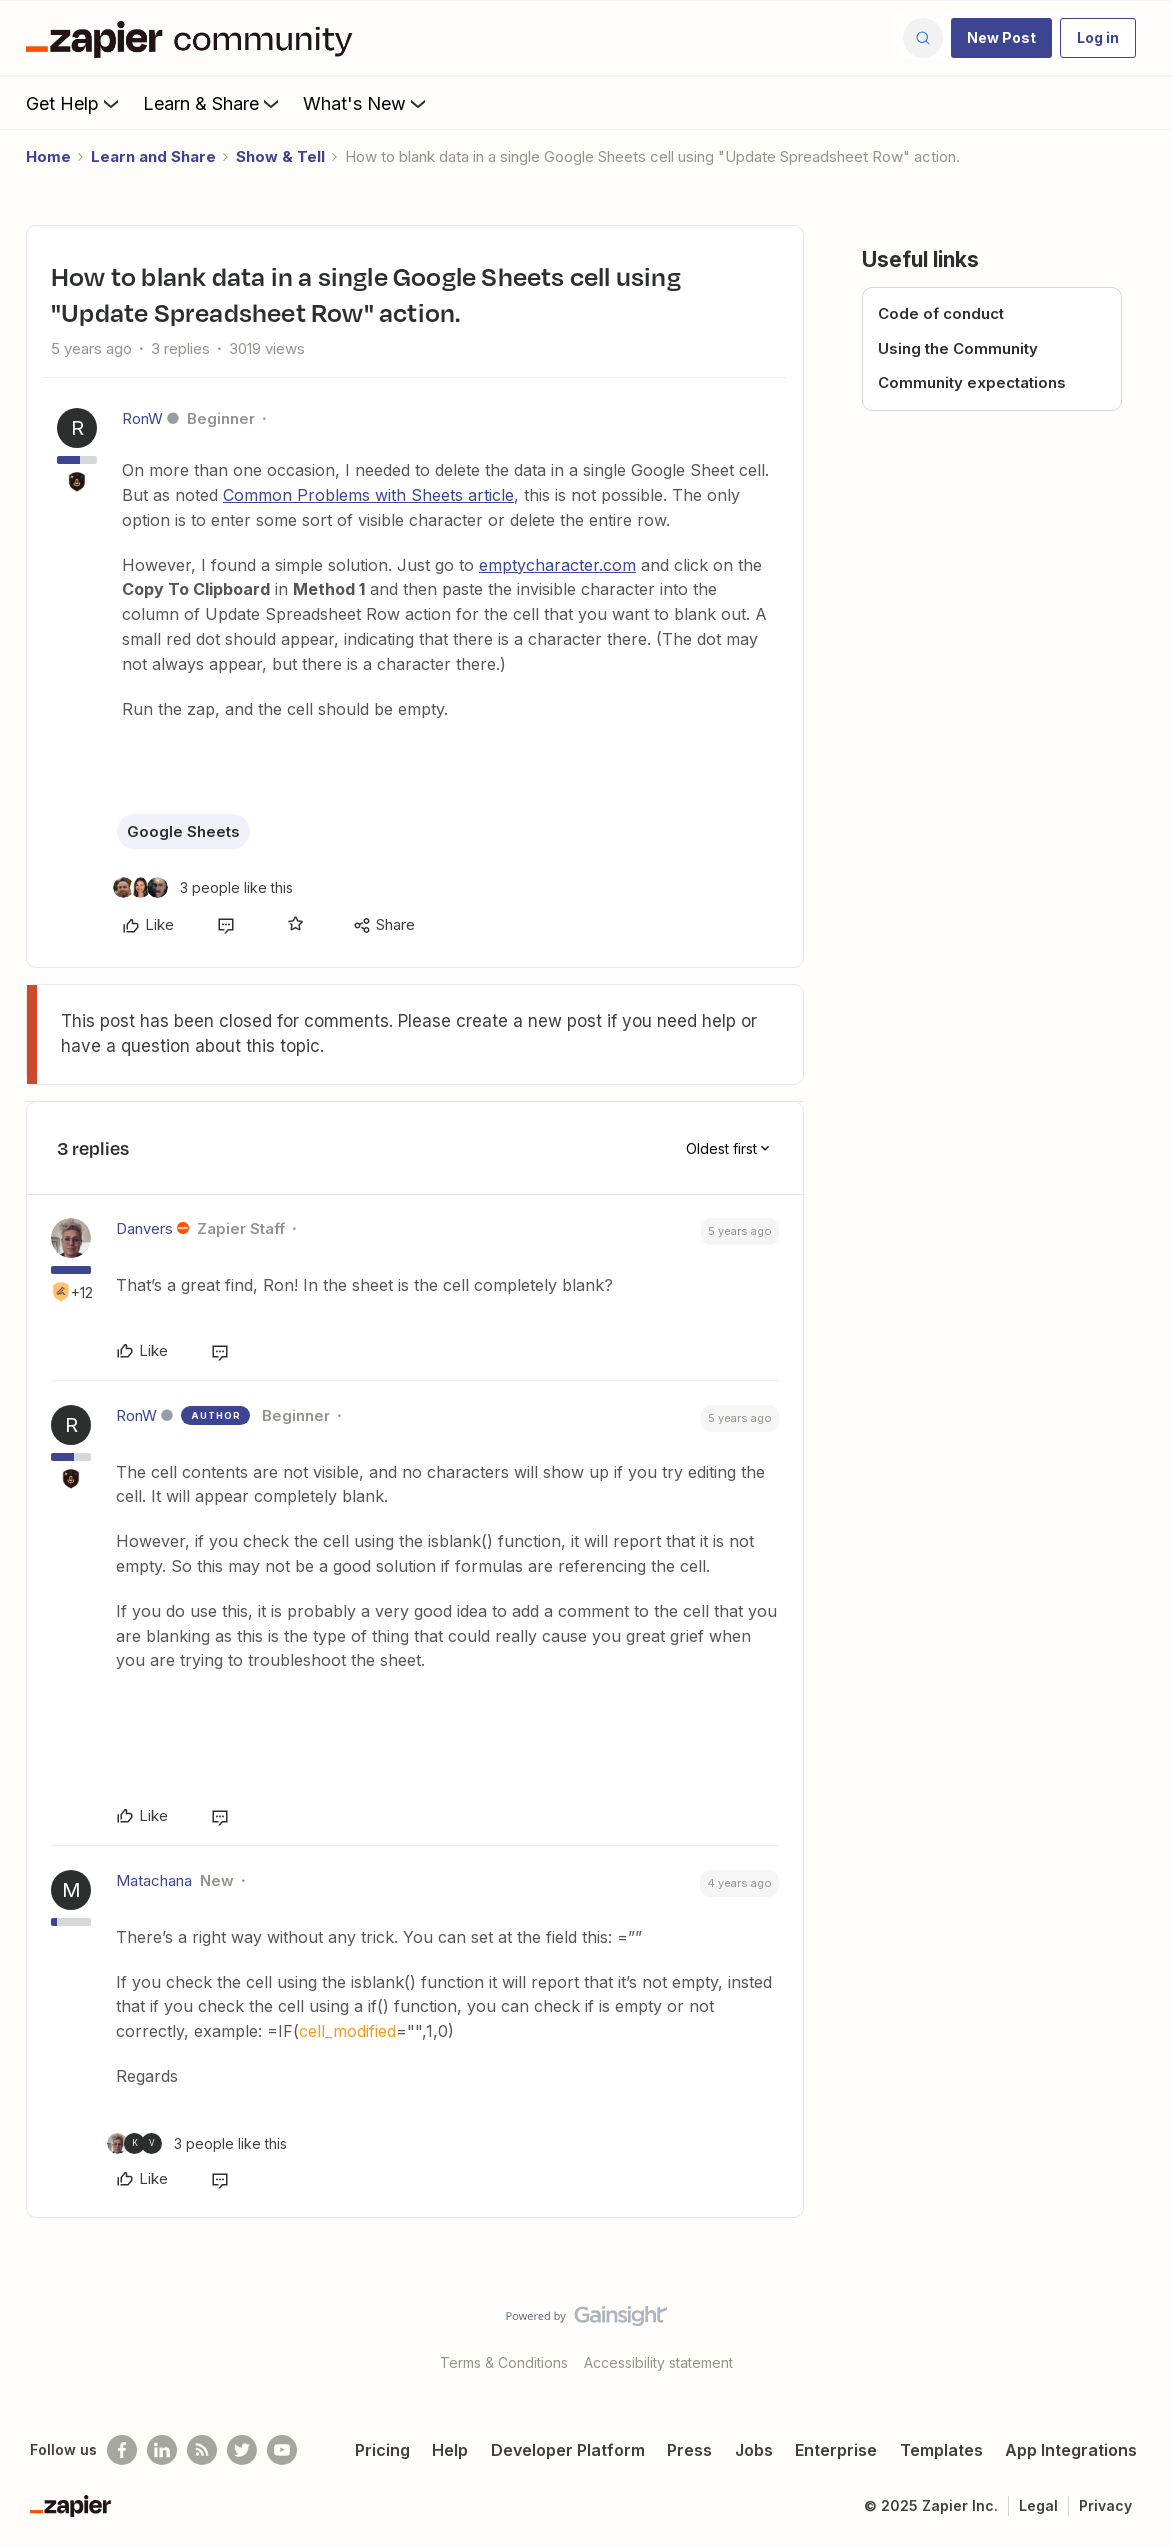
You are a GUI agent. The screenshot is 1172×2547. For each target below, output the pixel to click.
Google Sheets (183, 831)
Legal (1038, 2505)
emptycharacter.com (557, 565)
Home (48, 156)
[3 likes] (203, 887)
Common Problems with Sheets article (368, 495)
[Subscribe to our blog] (202, 2450)
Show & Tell (280, 156)
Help (450, 2450)
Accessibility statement (658, 2362)
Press (689, 2450)
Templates (941, 2450)
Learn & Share (213, 103)
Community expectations (972, 382)
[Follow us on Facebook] (122, 2450)
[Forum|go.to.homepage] (194, 38)
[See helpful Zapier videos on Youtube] (282, 2450)
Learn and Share (153, 156)
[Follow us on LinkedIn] (162, 2450)
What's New (366, 103)
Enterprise (836, 2450)
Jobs (754, 2450)
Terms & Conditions (504, 2362)
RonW (142, 418)
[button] (1001, 38)
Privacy (1105, 2505)
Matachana (154, 1880)
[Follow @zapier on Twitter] (242, 2450)
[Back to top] (1132, 2333)
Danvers (144, 1228)
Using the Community (958, 348)
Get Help (74, 103)
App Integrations (1071, 2450)
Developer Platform (568, 2450)
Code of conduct (941, 313)
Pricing (382, 2450)
